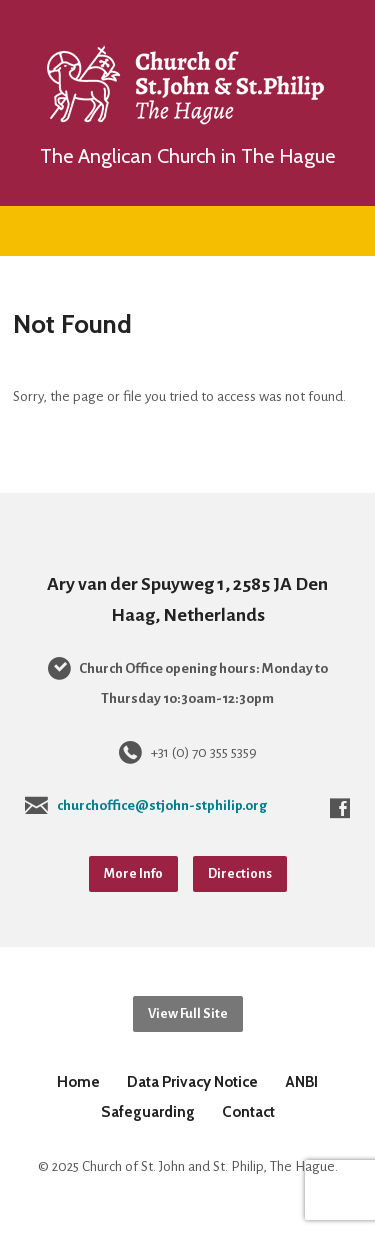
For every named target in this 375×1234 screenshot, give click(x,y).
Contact (248, 1111)
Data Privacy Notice (192, 1081)
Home (78, 1081)
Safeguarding (148, 1111)
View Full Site (188, 1013)
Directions (240, 873)
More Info (133, 873)
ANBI (301, 1081)
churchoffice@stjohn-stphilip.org (162, 805)
